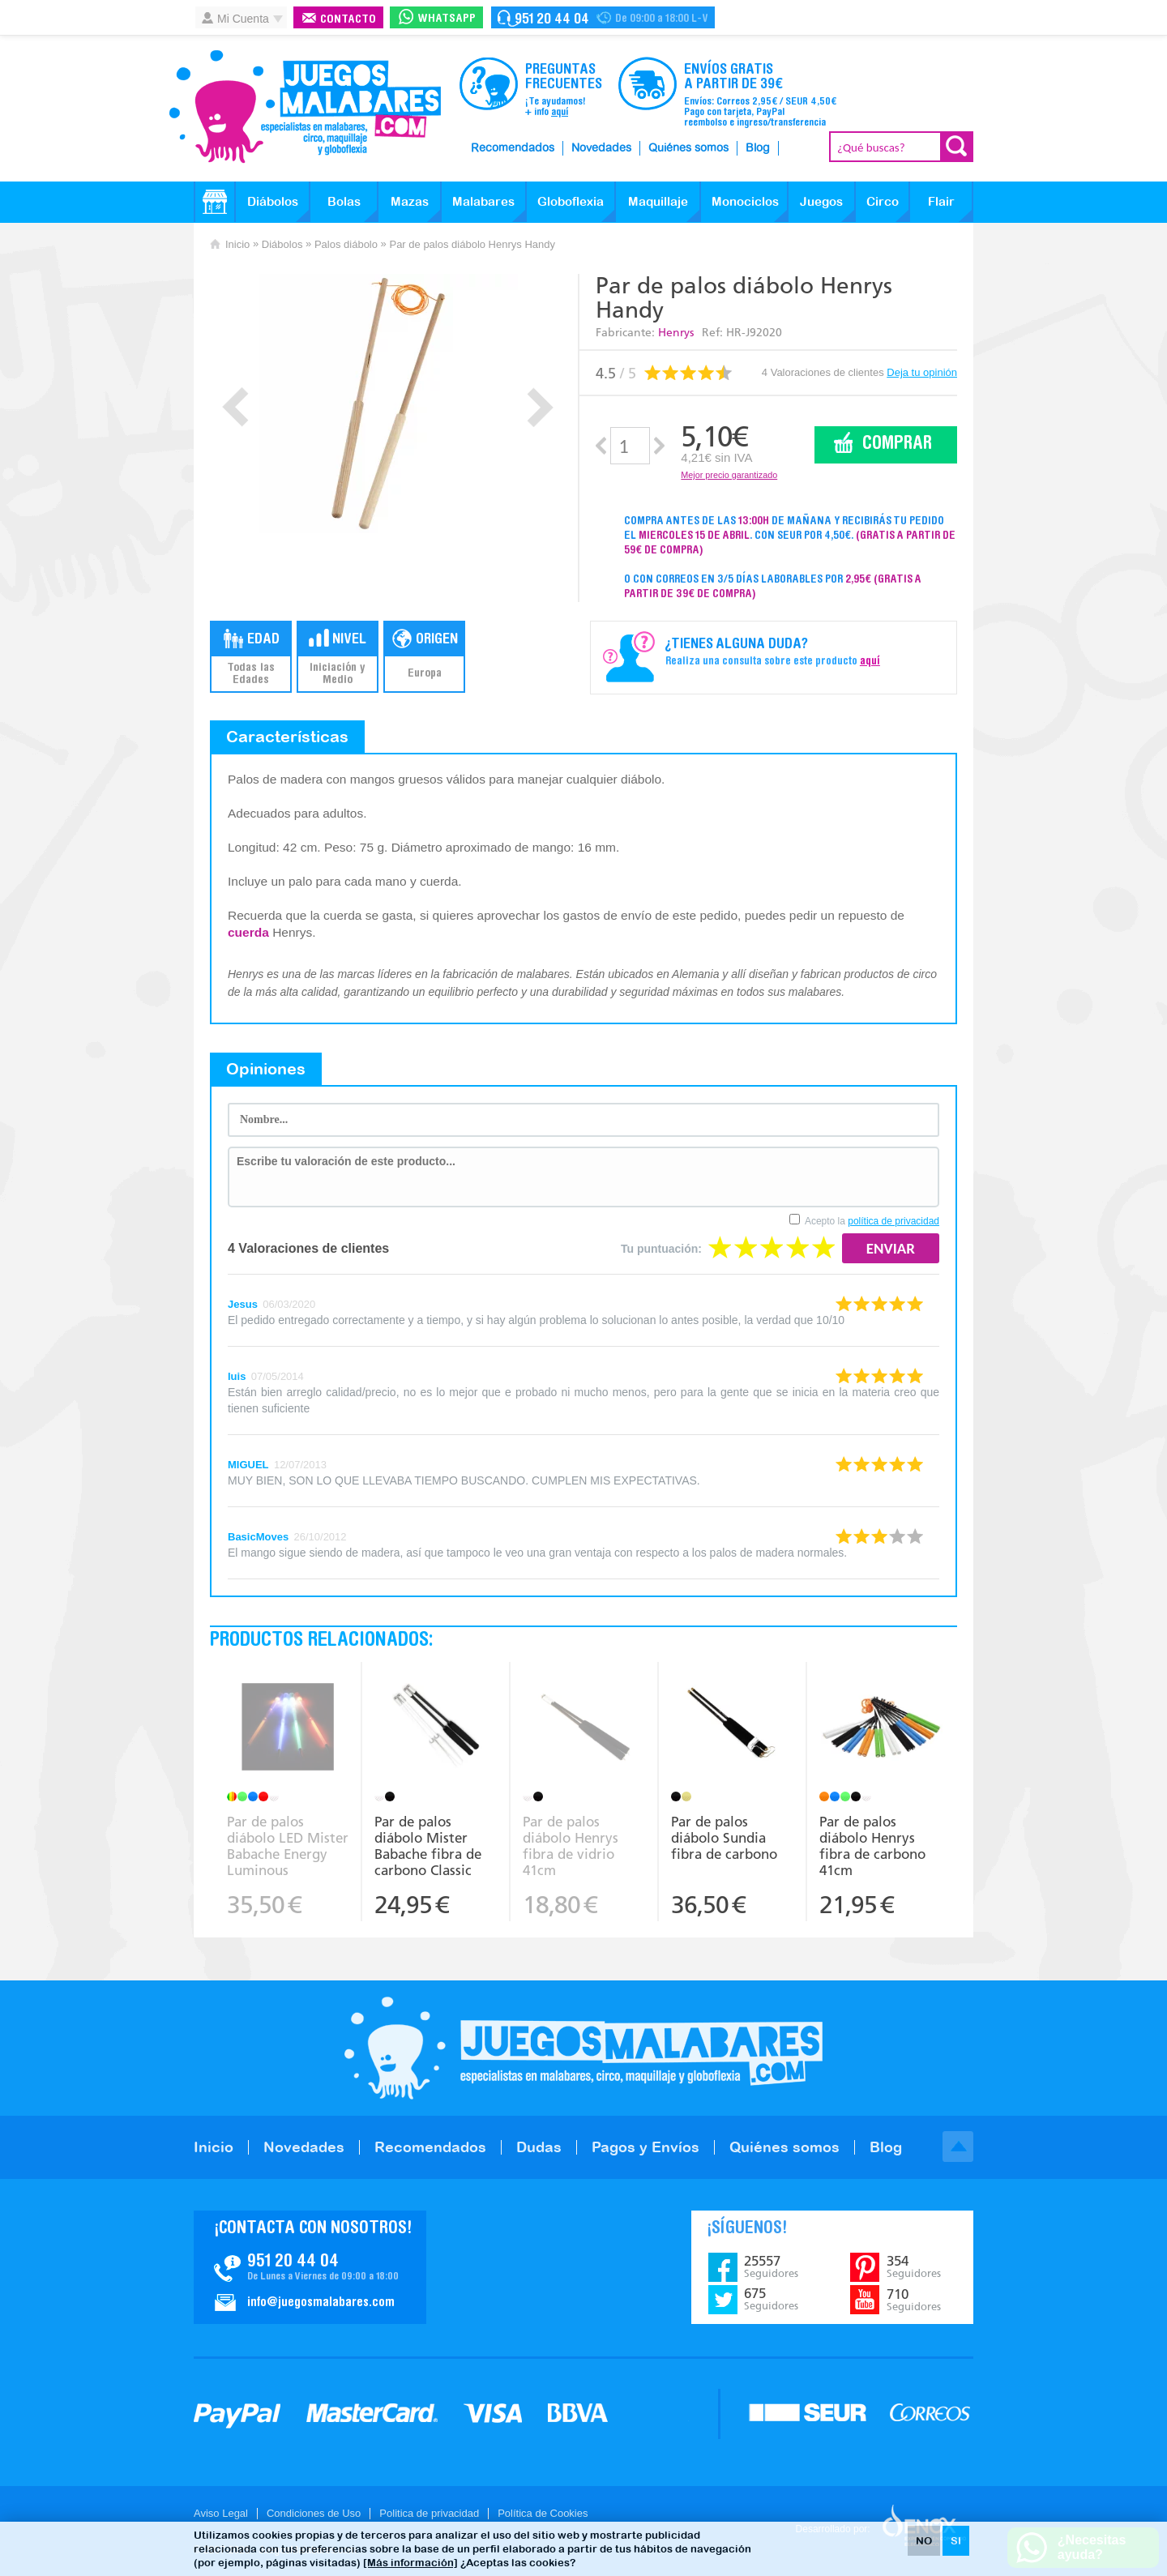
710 (914, 2300)
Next (540, 407)
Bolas (344, 201)
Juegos (821, 201)
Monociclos (745, 201)
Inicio (237, 244)
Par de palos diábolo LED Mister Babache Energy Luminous (287, 1845)
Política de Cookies (543, 2513)
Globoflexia (570, 201)
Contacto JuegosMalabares (310, 2267)
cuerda (248, 932)
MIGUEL (248, 1465)
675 (771, 2299)
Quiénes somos (688, 148)
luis (237, 1376)
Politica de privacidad (429, 2513)
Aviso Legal (221, 2513)
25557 (771, 2266)
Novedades (601, 148)
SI (956, 2541)
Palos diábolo (346, 244)
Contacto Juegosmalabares (603, 17)
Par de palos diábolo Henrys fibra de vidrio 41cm (570, 1845)
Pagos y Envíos (645, 2146)
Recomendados (512, 148)
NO (924, 2541)
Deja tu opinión (922, 372)
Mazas (410, 201)
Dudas (539, 2146)
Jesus (243, 1304)
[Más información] (410, 2563)
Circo (882, 201)
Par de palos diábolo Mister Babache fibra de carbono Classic (427, 1845)
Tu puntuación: (661, 1248)
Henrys (676, 333)
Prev (235, 407)
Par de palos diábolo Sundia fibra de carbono (724, 1837)
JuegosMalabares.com (305, 107)
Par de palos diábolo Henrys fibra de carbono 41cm (872, 1845)
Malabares (483, 201)
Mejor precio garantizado (729, 475)
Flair (941, 201)
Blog (758, 148)
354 (914, 2266)
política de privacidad (893, 1221)
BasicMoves (258, 1537)
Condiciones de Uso (314, 2513)
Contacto (348, 20)
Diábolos (272, 201)
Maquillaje (658, 201)
